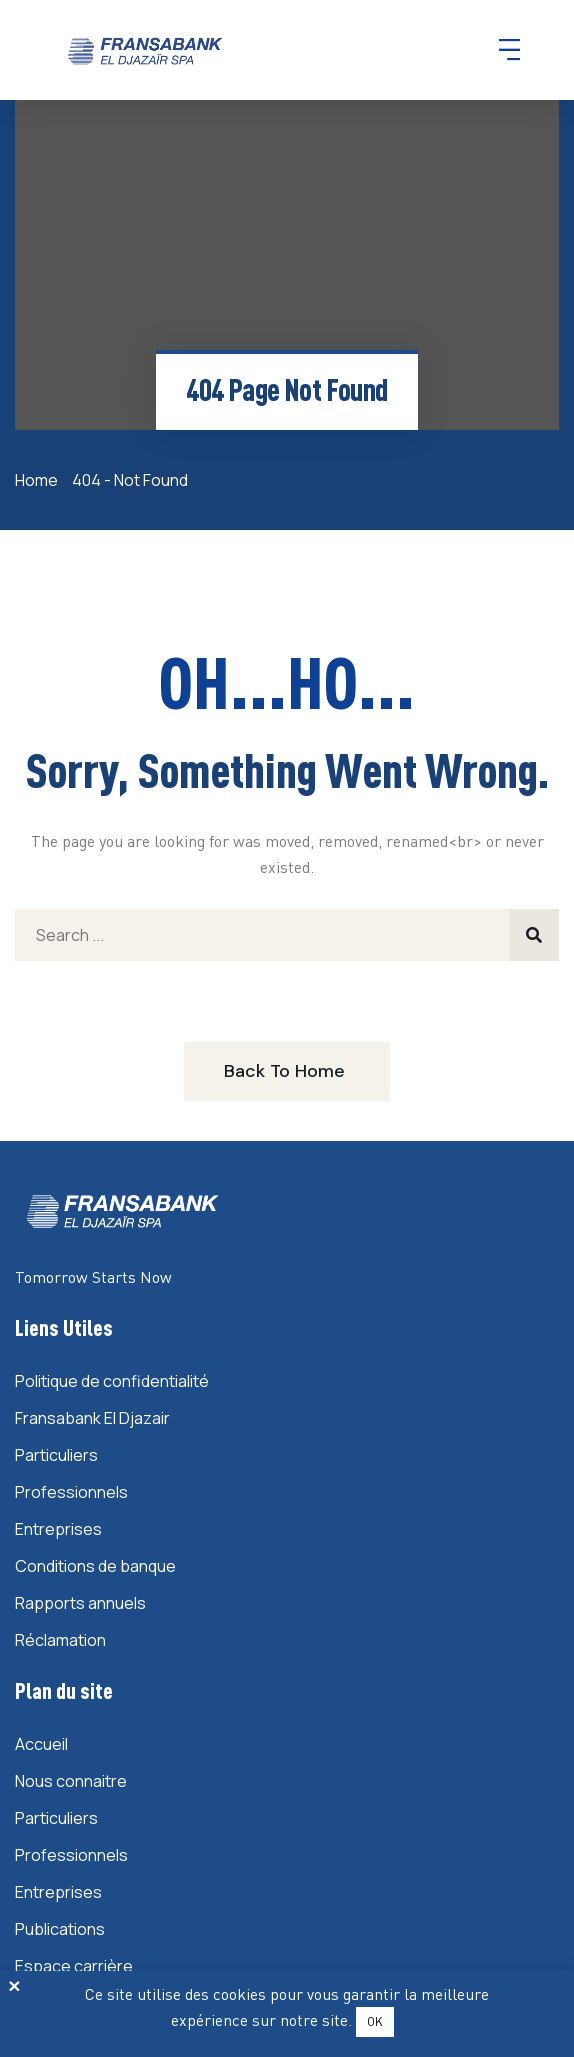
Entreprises (58, 1529)
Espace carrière (74, 1966)
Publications (60, 1929)
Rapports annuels (80, 1603)
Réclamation (60, 1640)
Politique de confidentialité (112, 1381)
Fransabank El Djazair (92, 1418)
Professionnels (71, 1492)
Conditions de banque (95, 1566)
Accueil (41, 1744)
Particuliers (56, 1455)
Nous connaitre (71, 1781)
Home (39, 480)
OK (375, 2021)
